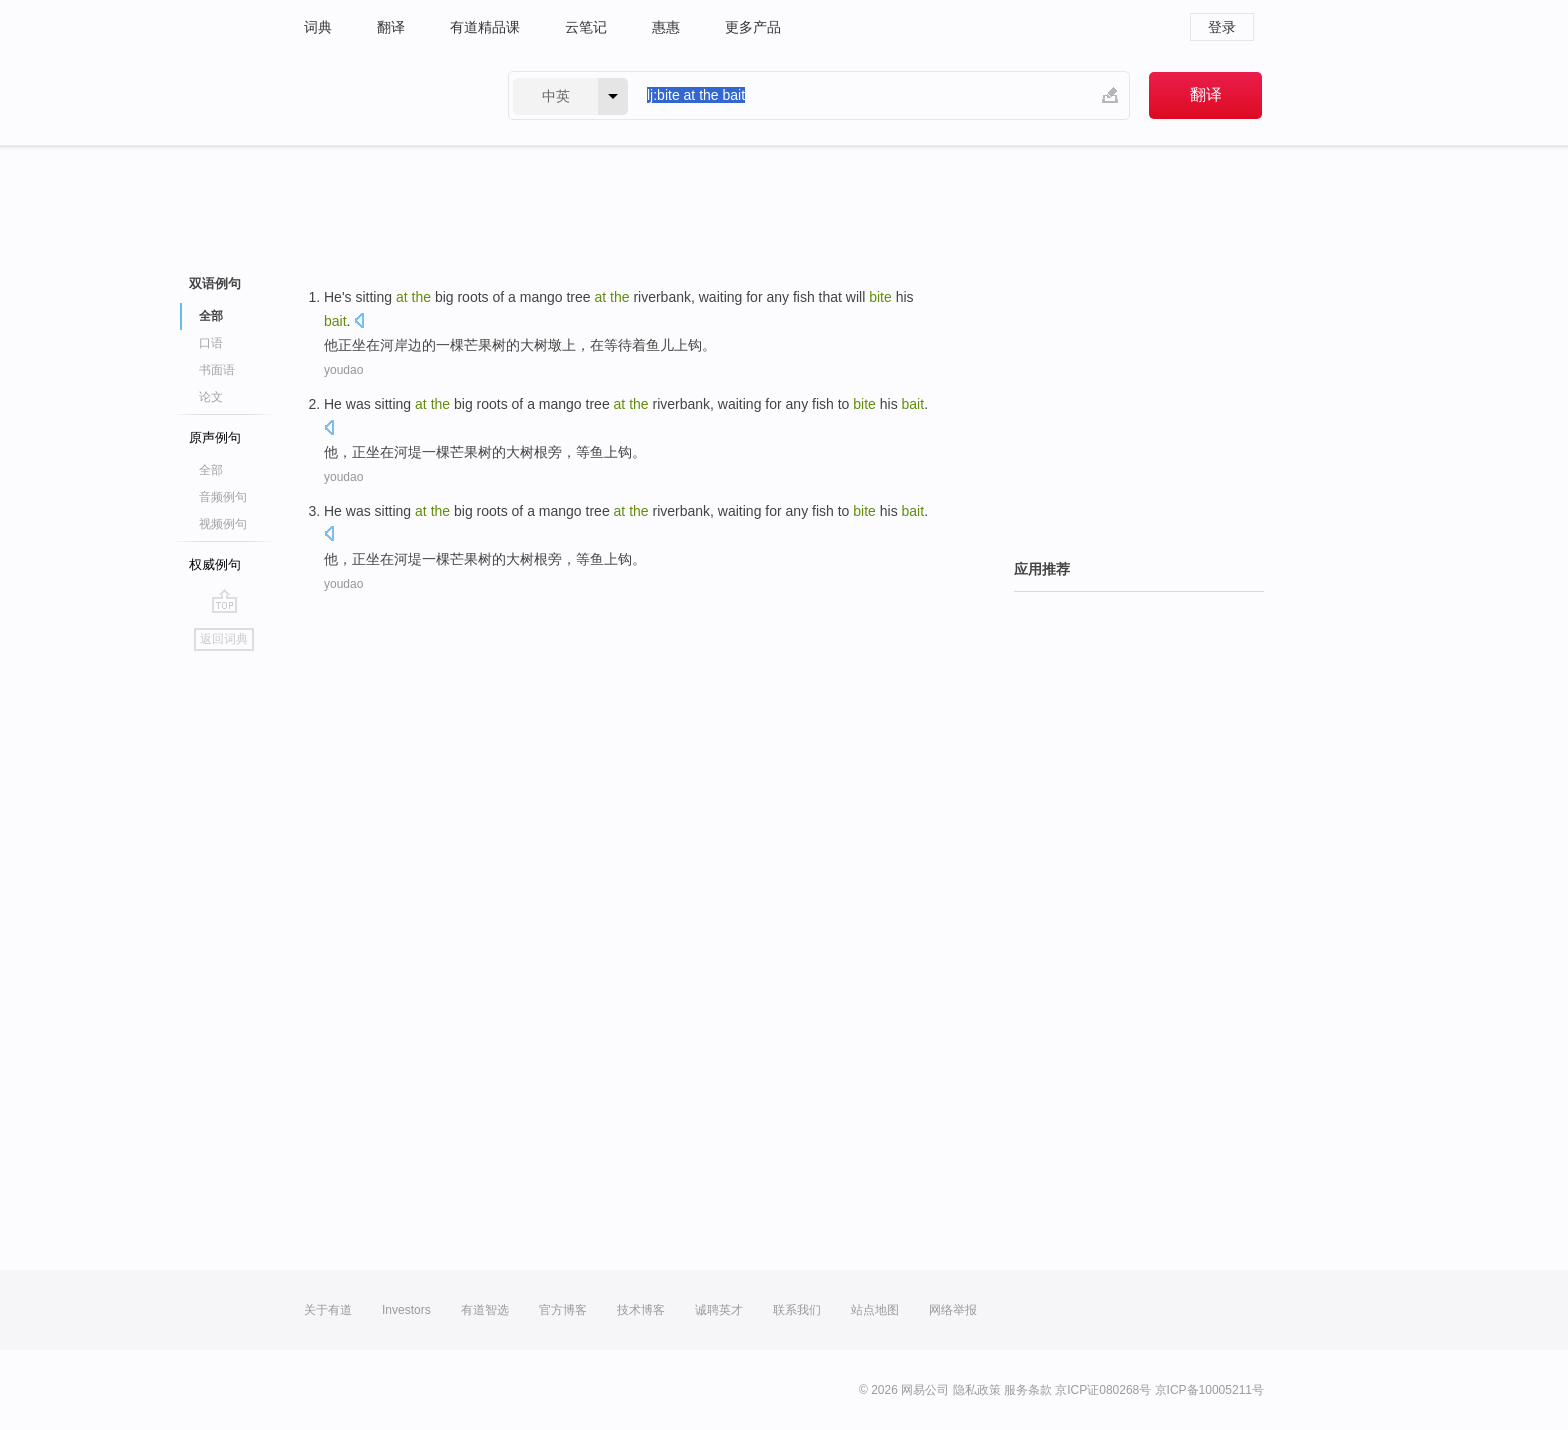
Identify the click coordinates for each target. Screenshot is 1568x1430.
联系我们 (797, 1310)
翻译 (391, 27)
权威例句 (215, 564)
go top (224, 601)
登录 (1222, 27)
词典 (318, 27)
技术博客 (641, 1310)
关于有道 (328, 1310)
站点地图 (875, 1310)
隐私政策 (977, 1390)
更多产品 (753, 27)
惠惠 (666, 27)
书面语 (217, 370)
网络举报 (953, 1310)
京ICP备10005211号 (1209, 1390)
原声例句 (215, 437)
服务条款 (1028, 1390)
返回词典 (224, 639)
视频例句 (223, 524)
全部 (211, 316)
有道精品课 (485, 27)
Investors (406, 1310)
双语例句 (215, 283)
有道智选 (485, 1310)
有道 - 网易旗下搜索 (386, 95)
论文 (211, 397)
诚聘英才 (719, 1310)
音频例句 (223, 497)
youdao (343, 370)
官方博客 (563, 1310)
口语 (211, 343)
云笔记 (586, 27)
